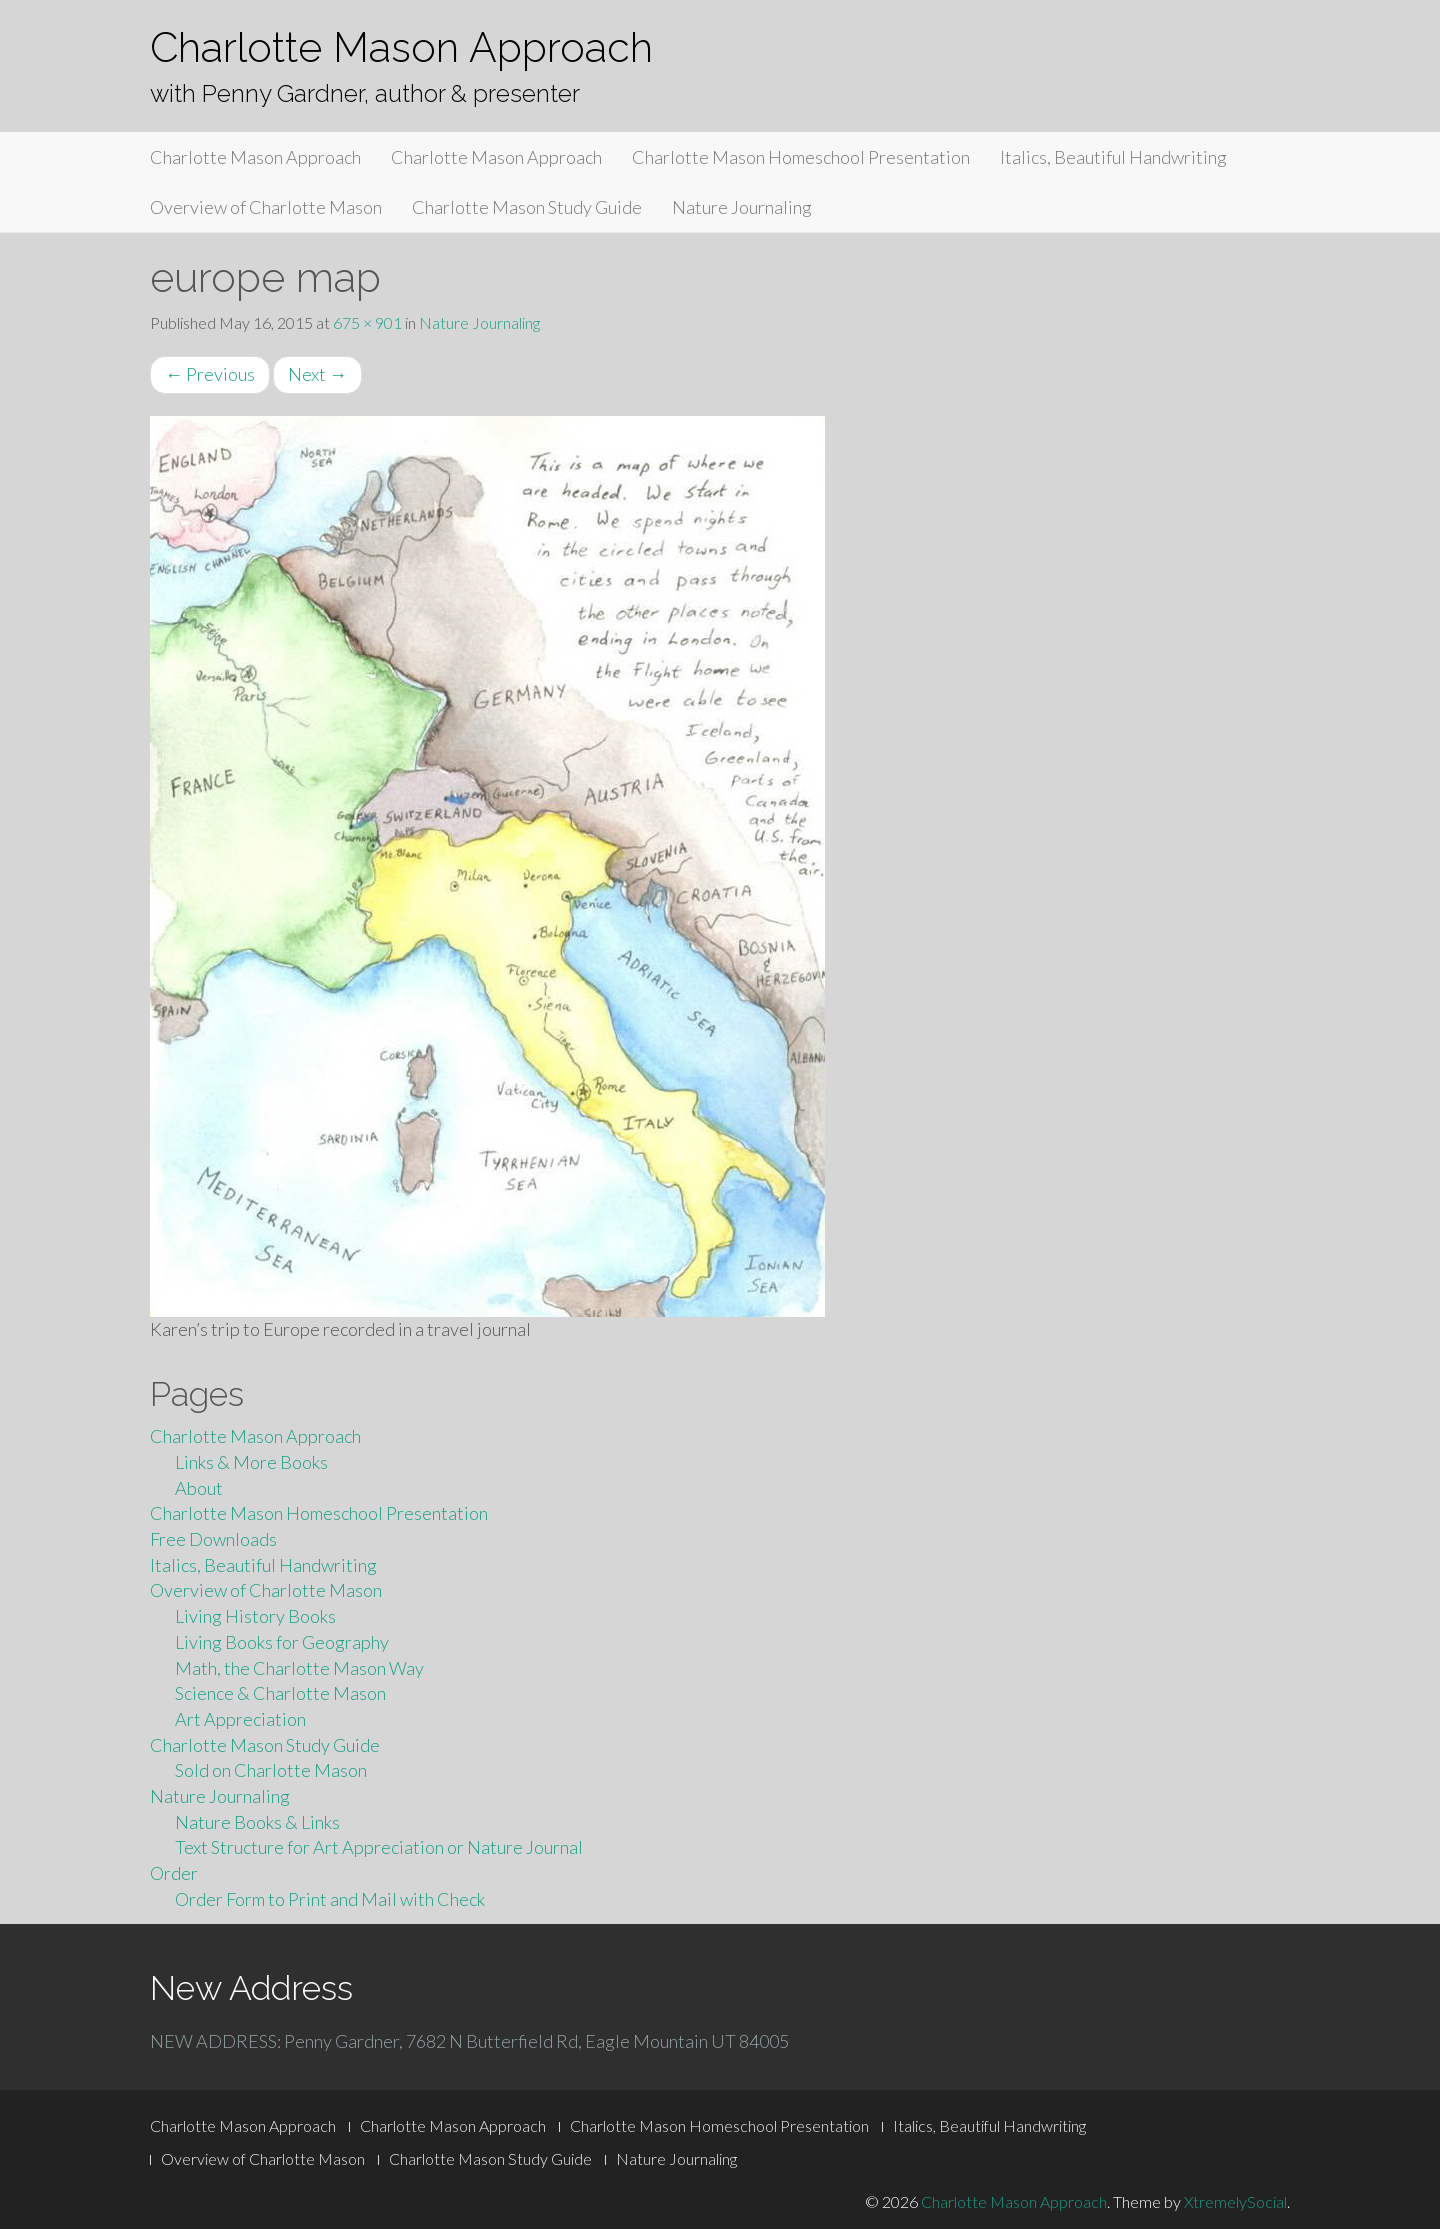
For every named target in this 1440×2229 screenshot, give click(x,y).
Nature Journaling (742, 207)
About (199, 1488)
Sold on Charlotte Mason (271, 1770)
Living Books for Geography (282, 1642)
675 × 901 (367, 322)
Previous (210, 374)
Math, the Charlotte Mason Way (299, 1668)
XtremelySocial (1235, 2201)
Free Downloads (213, 1539)
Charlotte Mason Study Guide (527, 207)
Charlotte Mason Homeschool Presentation (801, 157)
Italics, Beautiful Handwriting (1113, 157)
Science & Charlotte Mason (280, 1693)
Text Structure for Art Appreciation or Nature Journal (379, 1847)
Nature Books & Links (257, 1822)
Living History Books (255, 1616)
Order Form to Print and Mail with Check (330, 1899)
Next (317, 374)
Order (174, 1873)
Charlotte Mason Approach (401, 47)
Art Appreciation (240, 1719)
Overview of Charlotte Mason (266, 207)
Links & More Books (251, 1462)
